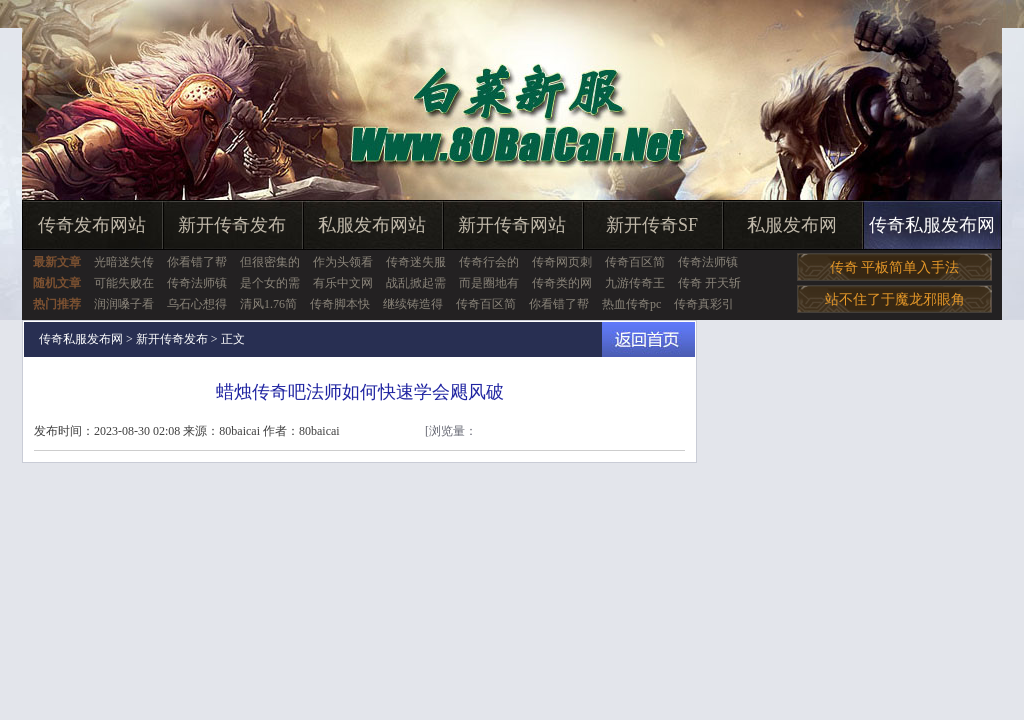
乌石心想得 (197, 304)
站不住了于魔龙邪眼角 (895, 299)
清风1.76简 (268, 304)
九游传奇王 (635, 283)
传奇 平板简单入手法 (895, 267)
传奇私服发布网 (932, 225)
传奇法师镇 (708, 262)
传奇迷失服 (416, 262)
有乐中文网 (343, 283)
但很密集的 (270, 262)
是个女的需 (270, 283)
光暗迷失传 (124, 262)
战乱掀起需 (416, 283)
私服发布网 (792, 225)
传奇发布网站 (92, 225)
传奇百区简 (635, 262)
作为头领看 (343, 262)
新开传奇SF (652, 225)
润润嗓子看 (124, 304)
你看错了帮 (197, 262)
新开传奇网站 (512, 225)
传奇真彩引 (704, 304)
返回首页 (648, 339)
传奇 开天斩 (709, 283)
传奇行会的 (489, 262)
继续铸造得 (413, 304)
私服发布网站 (372, 225)
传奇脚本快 (340, 304)
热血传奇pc (631, 304)
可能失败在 (124, 283)
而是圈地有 (489, 283)
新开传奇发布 (232, 225)
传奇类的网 (562, 283)
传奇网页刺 (562, 262)
